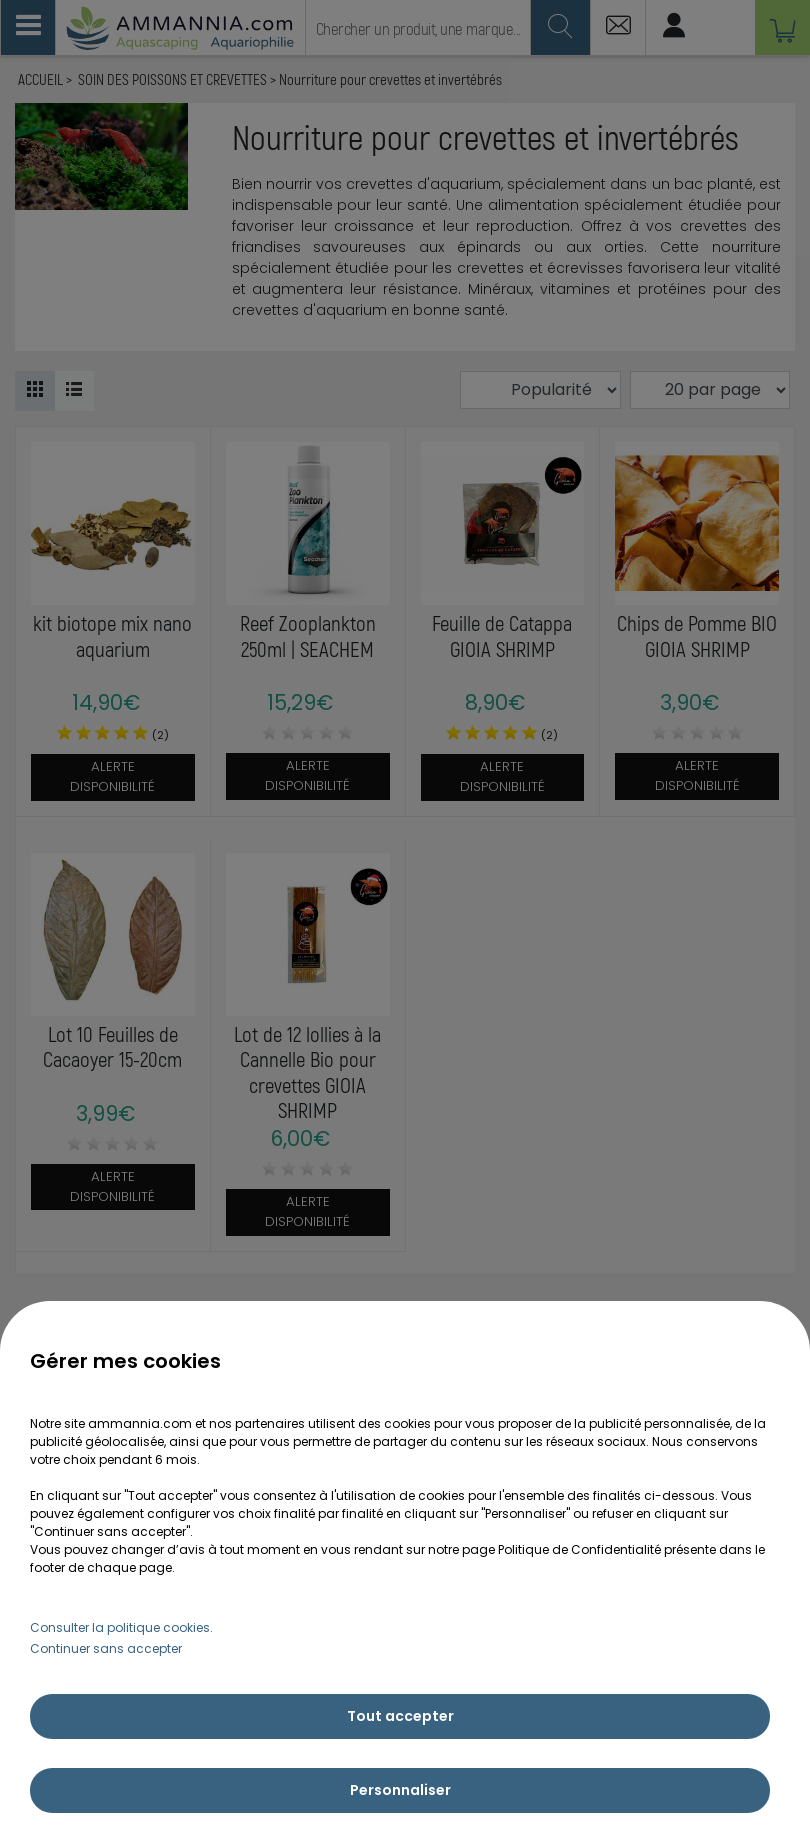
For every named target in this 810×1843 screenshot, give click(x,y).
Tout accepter (400, 1716)
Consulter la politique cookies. (121, 1627)
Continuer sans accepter (106, 1648)
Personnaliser (400, 1790)
